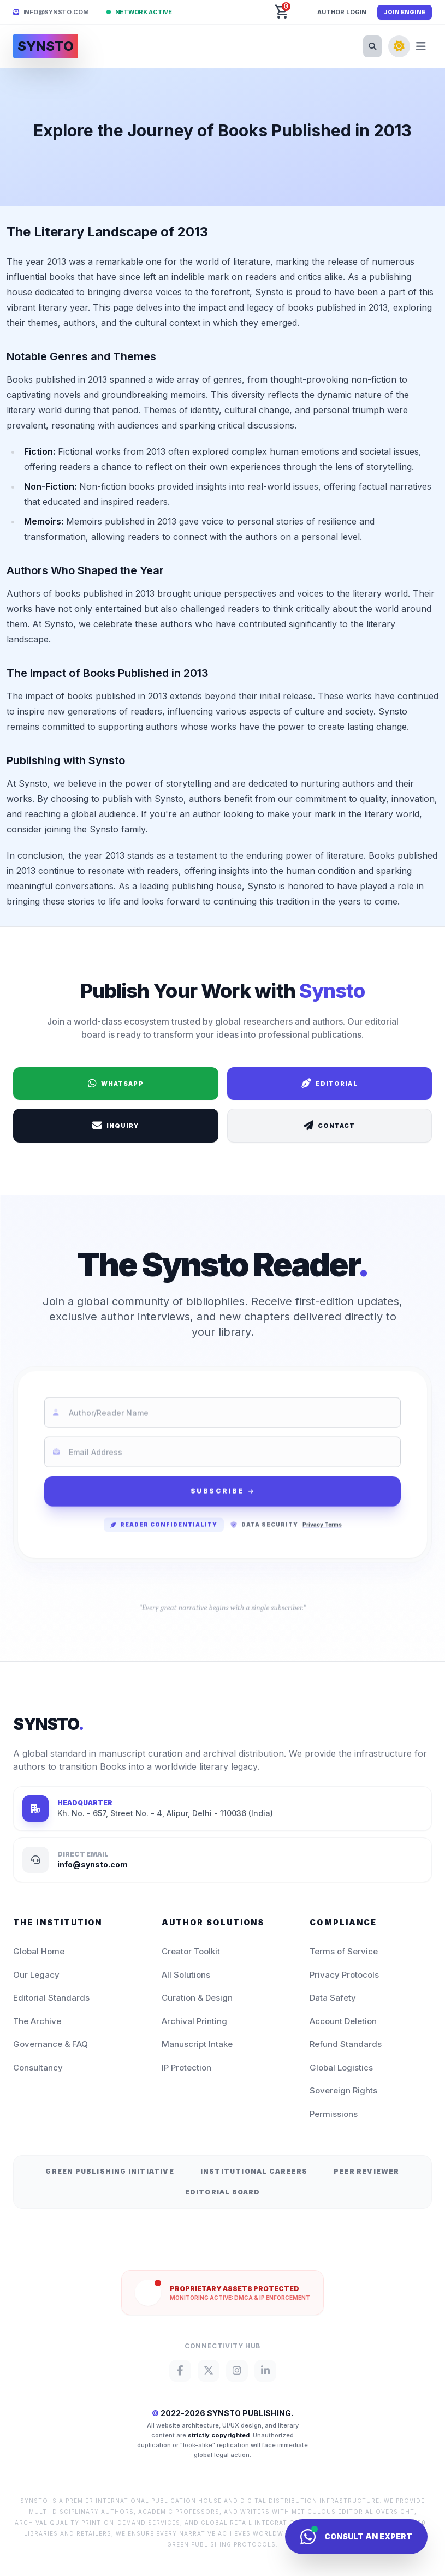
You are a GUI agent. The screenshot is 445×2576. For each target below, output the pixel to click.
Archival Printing (194, 2021)
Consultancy (38, 2067)
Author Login (341, 12)
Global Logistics (341, 2067)
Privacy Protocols (344, 1975)
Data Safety (333, 1997)
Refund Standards (346, 2044)
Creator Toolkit (191, 1951)
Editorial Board (222, 2192)
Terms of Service (344, 1951)
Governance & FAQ (50, 2044)
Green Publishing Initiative (109, 2171)
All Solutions (186, 1975)
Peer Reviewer (367, 2171)
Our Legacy (36, 1975)
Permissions (334, 2114)
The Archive (37, 2021)
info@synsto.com (56, 12)
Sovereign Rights (343, 2090)
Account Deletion (343, 2021)
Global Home (38, 1951)
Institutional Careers (253, 2171)
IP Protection (186, 2067)
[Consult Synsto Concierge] (356, 2536)
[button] (282, 12)
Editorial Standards (51, 1997)
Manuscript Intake (197, 2044)
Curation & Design (197, 1997)
